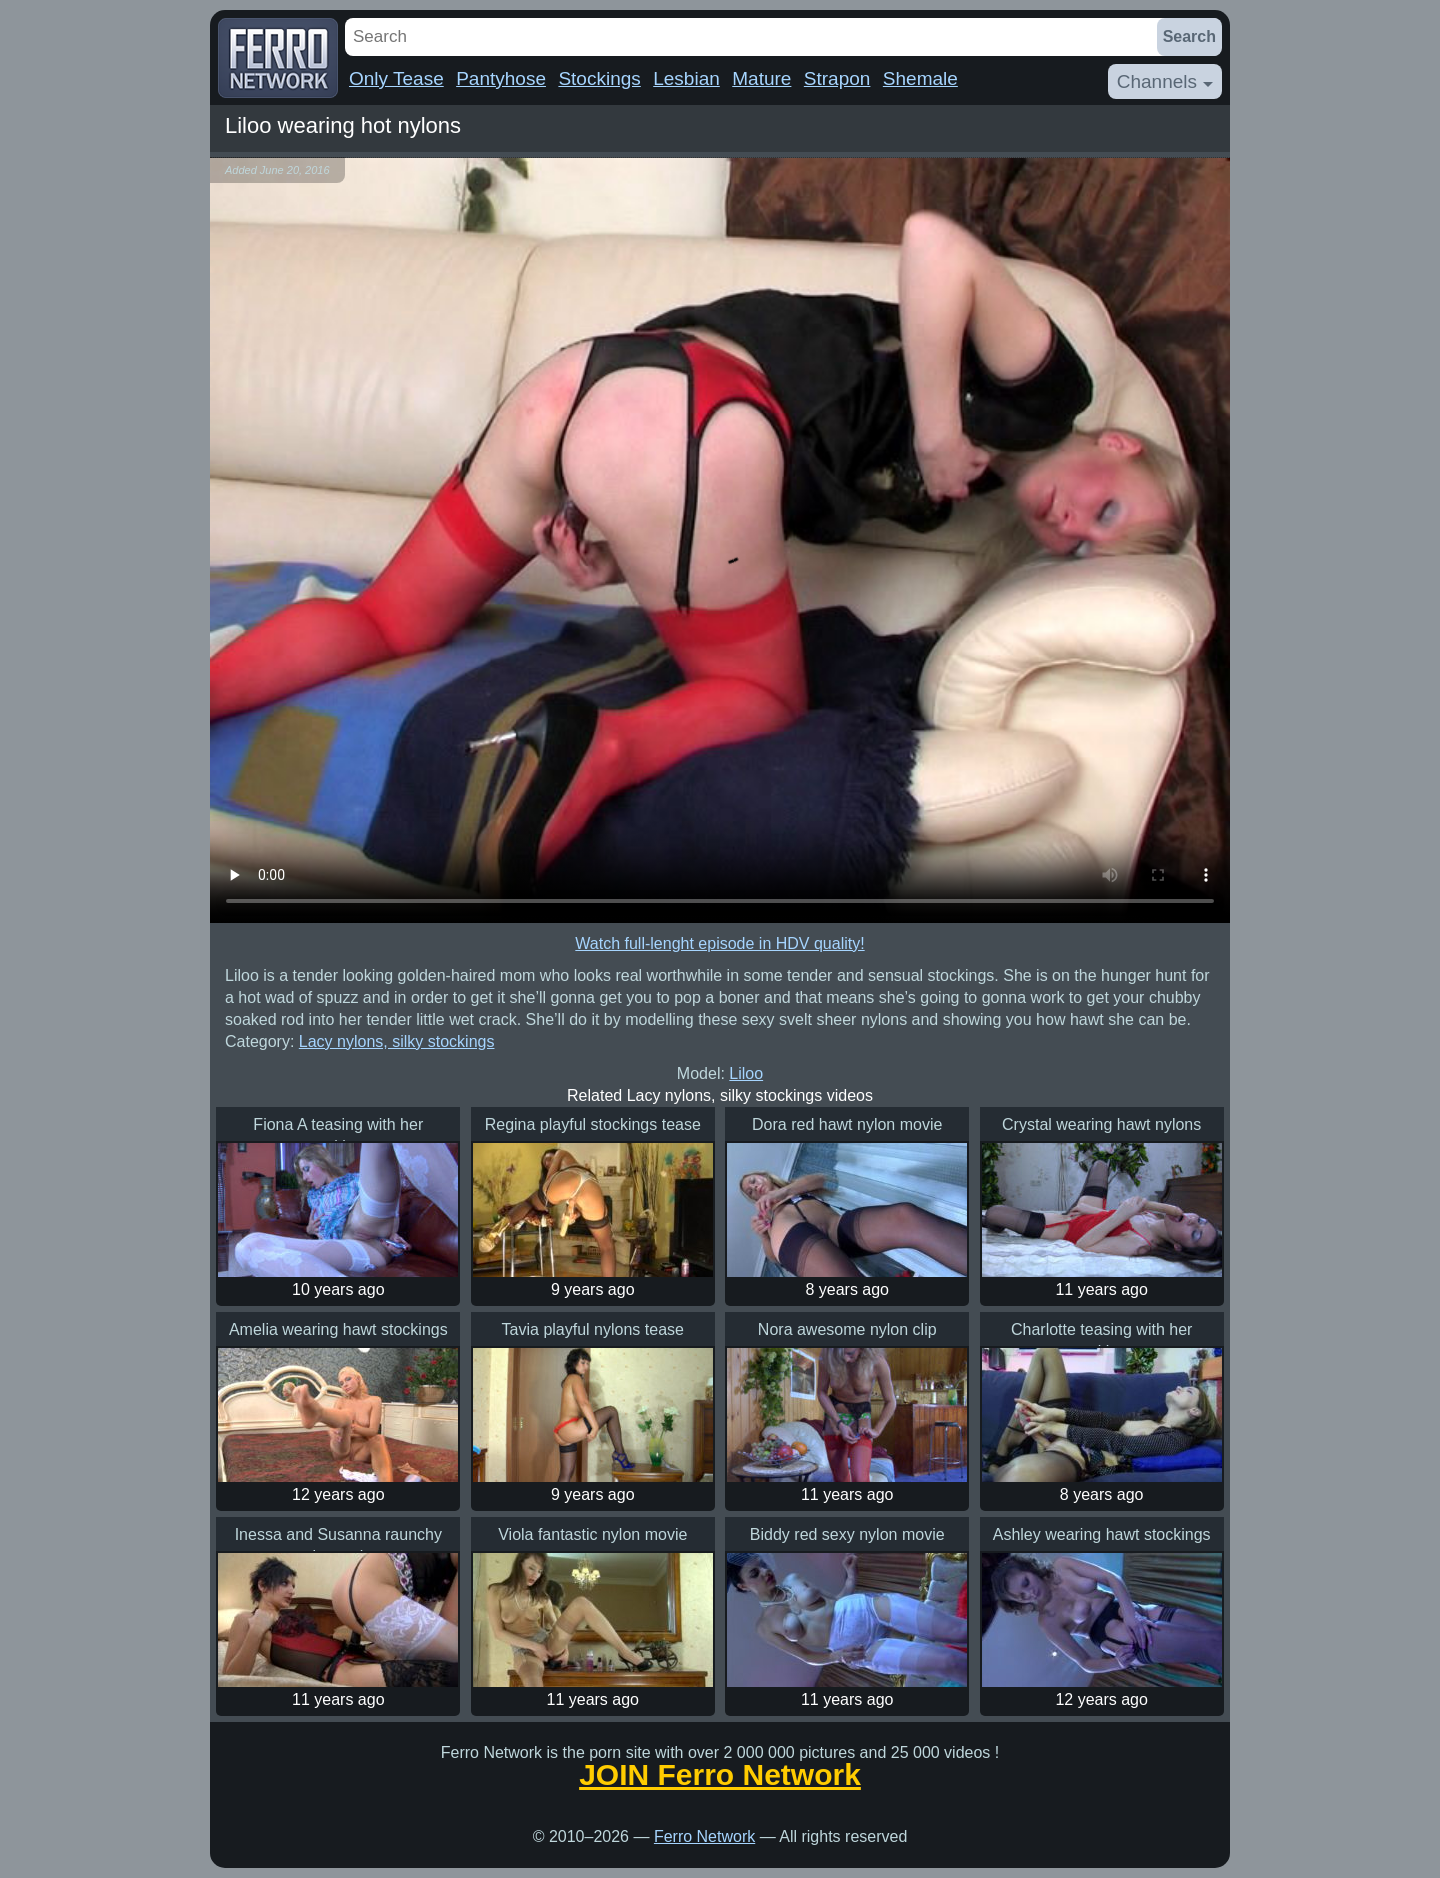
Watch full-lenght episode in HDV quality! (719, 943)
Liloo (746, 1073)
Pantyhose (501, 78)
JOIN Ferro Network (720, 1775)
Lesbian (686, 78)
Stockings (599, 78)
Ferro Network (704, 1836)
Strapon (837, 78)
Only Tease (396, 78)
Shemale (920, 78)
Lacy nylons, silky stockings (397, 1041)
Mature (761, 78)
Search (1189, 36)
